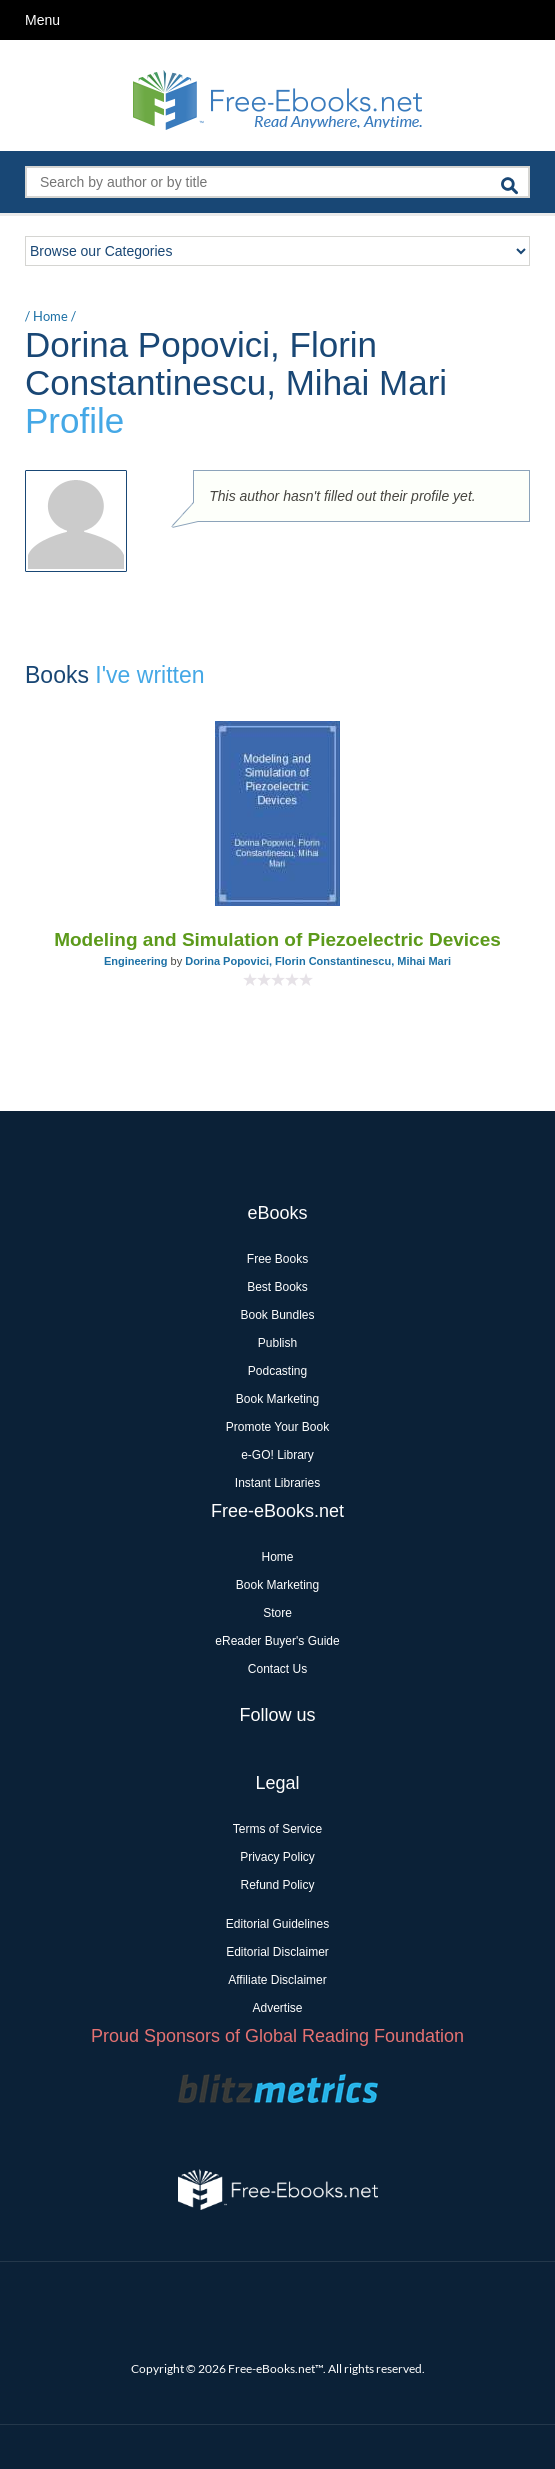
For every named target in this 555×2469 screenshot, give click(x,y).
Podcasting (277, 1371)
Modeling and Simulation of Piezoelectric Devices (277, 939)
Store (277, 1613)
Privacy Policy (277, 1857)
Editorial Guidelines (277, 1924)
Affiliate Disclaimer (277, 1980)
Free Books (277, 1259)
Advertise (277, 2008)
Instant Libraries (277, 1483)
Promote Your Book (277, 1427)
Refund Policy (277, 1885)
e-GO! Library (277, 1455)
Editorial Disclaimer (277, 1952)
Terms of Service (277, 1829)
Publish (277, 1343)
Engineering (136, 961)
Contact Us (277, 1669)
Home (50, 316)
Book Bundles (277, 1315)
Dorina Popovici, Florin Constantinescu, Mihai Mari (318, 961)
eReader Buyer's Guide (277, 1641)
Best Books (277, 1287)
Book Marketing (277, 1399)
